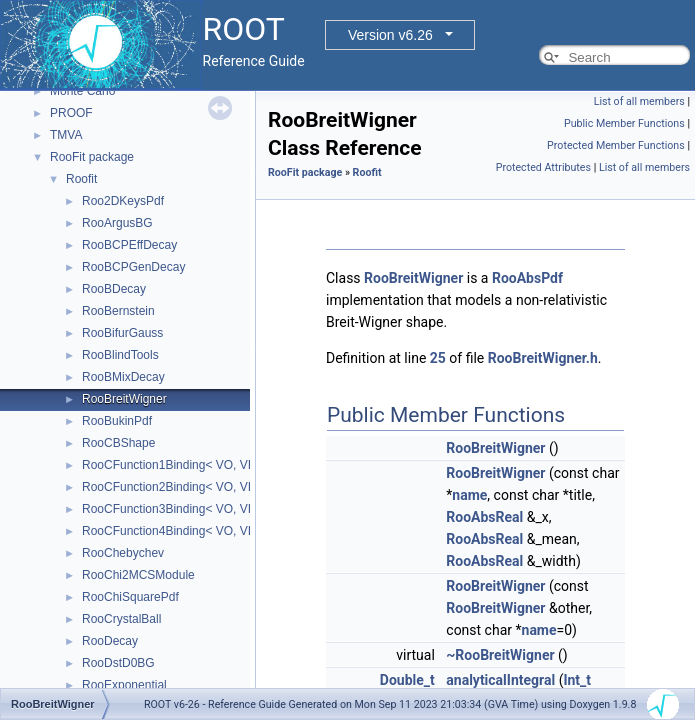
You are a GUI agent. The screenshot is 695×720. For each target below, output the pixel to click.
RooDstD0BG (118, 663)
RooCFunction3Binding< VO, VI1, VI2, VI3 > (199, 509)
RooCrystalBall (121, 619)
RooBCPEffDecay (129, 245)
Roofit (81, 179)
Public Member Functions (624, 123)
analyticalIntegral (500, 680)
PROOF (71, 113)
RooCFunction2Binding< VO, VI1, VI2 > (187, 487)
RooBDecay (114, 289)
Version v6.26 (390, 35)
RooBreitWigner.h (543, 358)
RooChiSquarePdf (130, 597)
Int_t (577, 680)
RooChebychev (123, 553)
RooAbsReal (484, 517)
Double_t (407, 680)
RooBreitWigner (124, 399)
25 (438, 358)
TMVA (66, 135)
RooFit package (92, 157)
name (469, 495)
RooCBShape (118, 443)
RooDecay (110, 641)
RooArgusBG (117, 223)
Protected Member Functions (616, 145)
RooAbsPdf (527, 278)
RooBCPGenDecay (133, 267)
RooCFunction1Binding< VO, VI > (171, 465)
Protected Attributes (543, 167)
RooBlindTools (120, 355)
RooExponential (124, 685)
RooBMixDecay (123, 377)
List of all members (639, 101)
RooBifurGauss (122, 333)
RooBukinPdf (117, 421)
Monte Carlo (82, 91)
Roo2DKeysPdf (123, 201)
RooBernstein (118, 311)
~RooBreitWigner (500, 655)
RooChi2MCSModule (138, 575)
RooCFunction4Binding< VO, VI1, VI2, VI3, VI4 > (212, 531)
